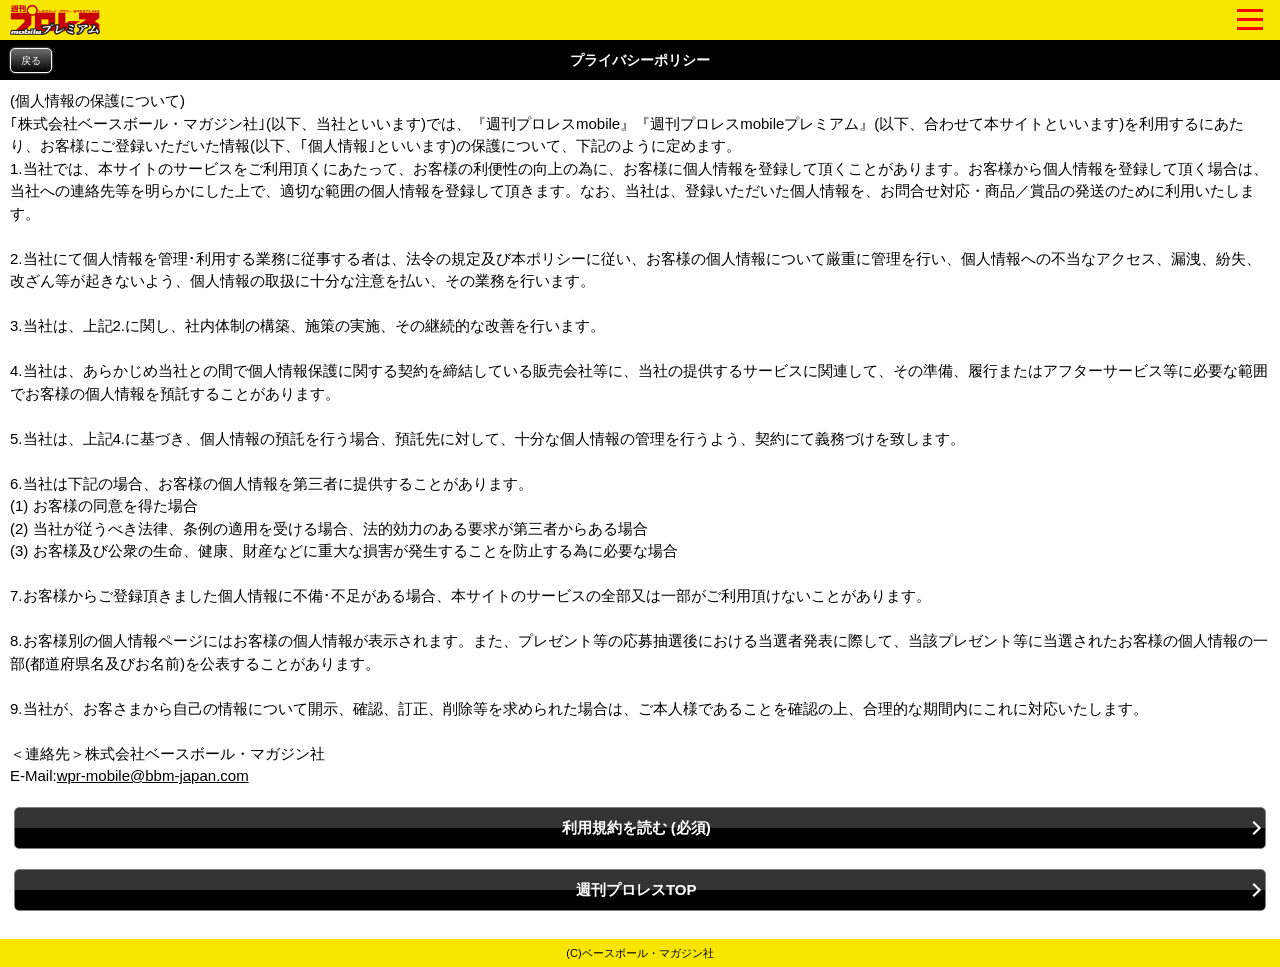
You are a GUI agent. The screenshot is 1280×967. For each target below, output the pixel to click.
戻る (31, 60)
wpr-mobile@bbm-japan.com (153, 775)
